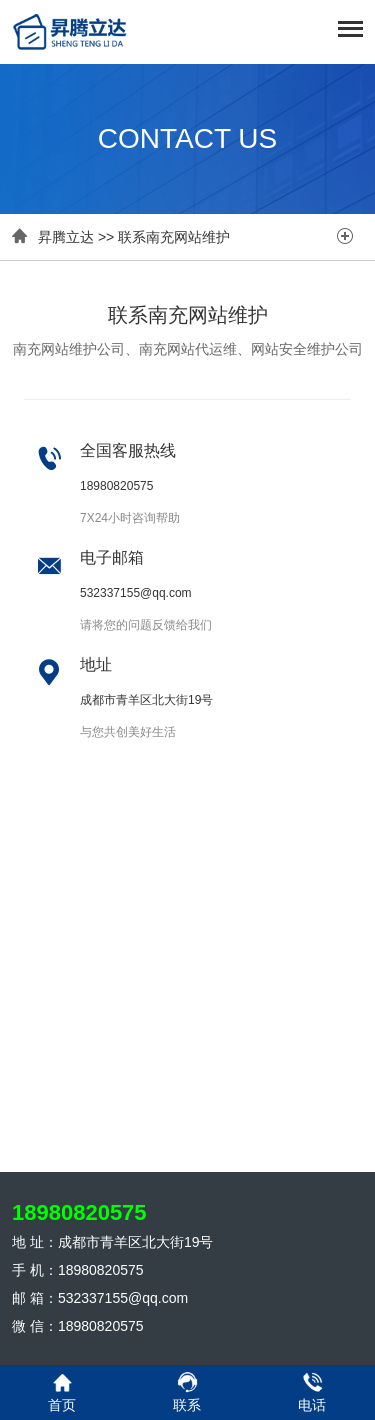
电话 (312, 1391)
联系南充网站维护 (174, 237)
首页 (62, 1391)
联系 (187, 1391)
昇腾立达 (66, 237)
